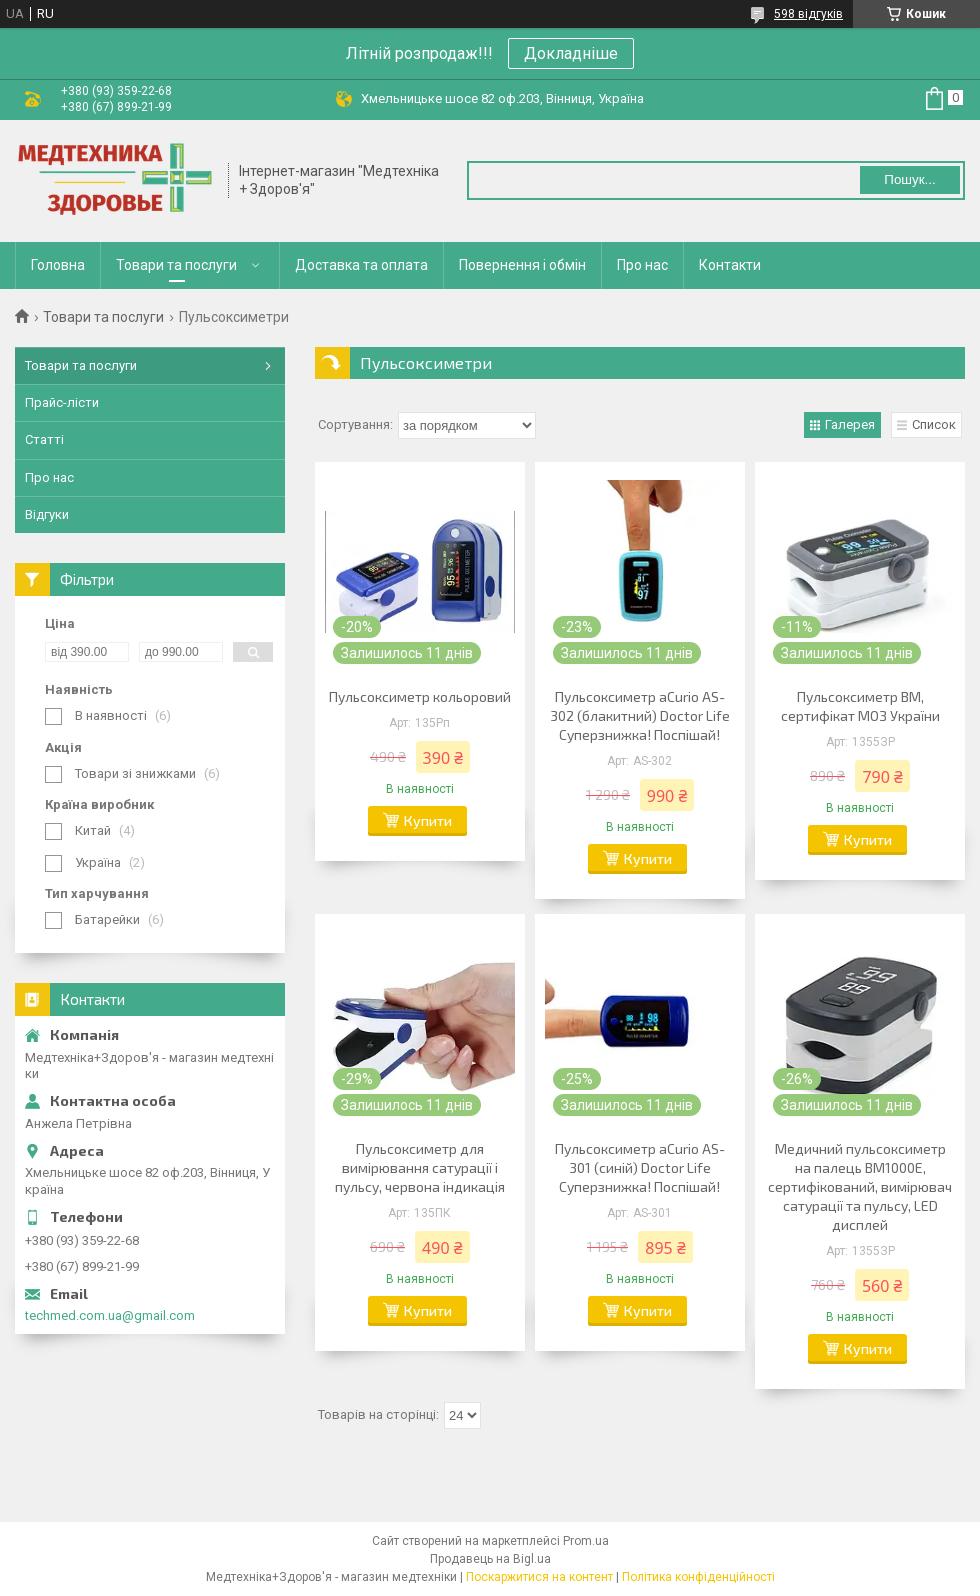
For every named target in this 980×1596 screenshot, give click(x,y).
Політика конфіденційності (698, 1577)
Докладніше (571, 53)
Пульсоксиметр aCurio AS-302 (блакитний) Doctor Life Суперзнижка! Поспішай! (640, 715)
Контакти (730, 265)
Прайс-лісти (62, 402)
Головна (58, 265)
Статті (44, 439)
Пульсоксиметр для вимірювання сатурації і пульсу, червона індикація (420, 1167)
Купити (428, 820)
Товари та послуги (176, 265)
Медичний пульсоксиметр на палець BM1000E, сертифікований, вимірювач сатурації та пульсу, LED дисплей (860, 1186)
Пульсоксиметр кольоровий (420, 696)
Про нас (642, 265)
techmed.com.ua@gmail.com (110, 1315)
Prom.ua (586, 1541)
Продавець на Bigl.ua (490, 1559)
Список (934, 424)
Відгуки (47, 514)
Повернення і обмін (522, 265)
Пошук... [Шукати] (909, 179)
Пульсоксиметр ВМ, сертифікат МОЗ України (860, 706)
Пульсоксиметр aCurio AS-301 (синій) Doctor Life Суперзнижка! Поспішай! (640, 1167)
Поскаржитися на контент (539, 1577)
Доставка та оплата (361, 265)
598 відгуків (808, 14)
